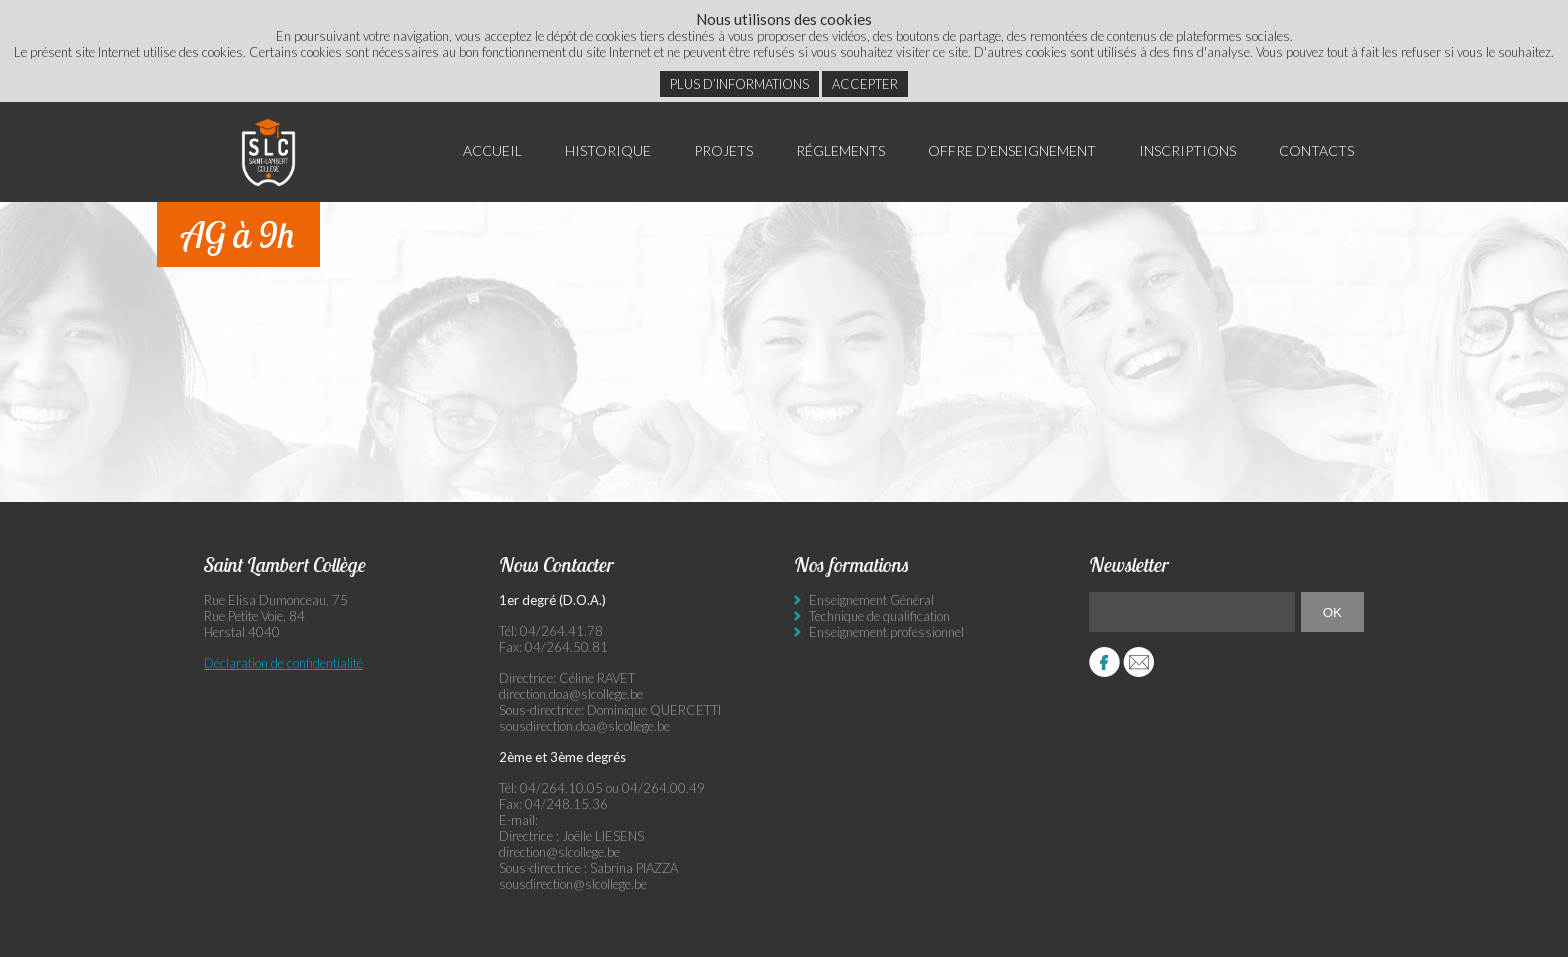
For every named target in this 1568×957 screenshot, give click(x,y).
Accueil (492, 150)
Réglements (840, 150)
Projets (723, 150)
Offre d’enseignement (1012, 150)
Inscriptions (1187, 150)
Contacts (1316, 150)
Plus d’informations (739, 84)
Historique (608, 150)
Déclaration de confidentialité (283, 663)
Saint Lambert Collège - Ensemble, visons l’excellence (269, 152)
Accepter (865, 84)
